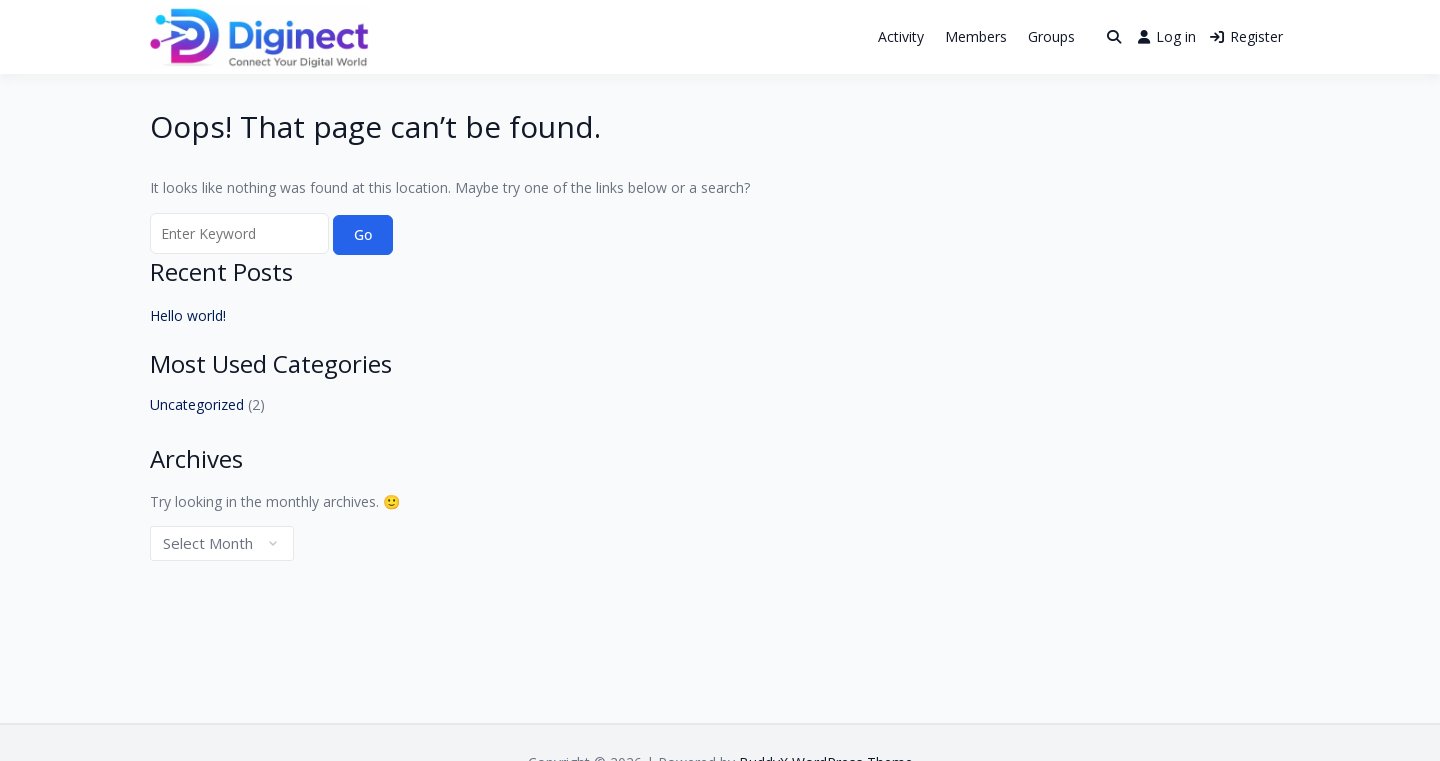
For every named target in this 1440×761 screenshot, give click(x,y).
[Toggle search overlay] (1114, 37)
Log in (1167, 36)
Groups (1051, 36)
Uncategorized (197, 404)
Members (976, 36)
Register (1246, 36)
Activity (901, 36)
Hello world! (188, 315)
